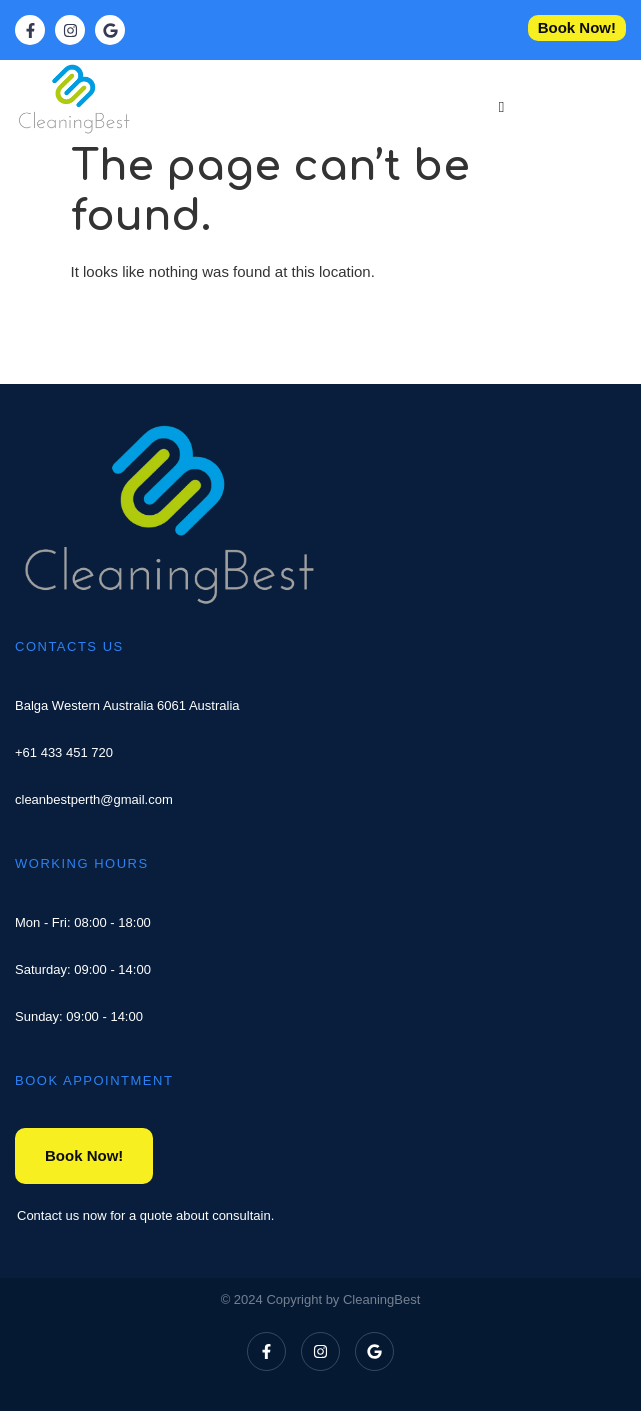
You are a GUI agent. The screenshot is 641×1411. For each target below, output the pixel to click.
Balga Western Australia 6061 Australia (127, 705)
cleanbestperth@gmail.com (94, 799)
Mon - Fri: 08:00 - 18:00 (83, 922)
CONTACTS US (69, 646)
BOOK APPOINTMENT (94, 1080)
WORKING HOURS (82, 863)
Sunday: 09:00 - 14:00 (79, 1016)
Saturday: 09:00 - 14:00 (83, 969)
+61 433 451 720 (64, 752)
